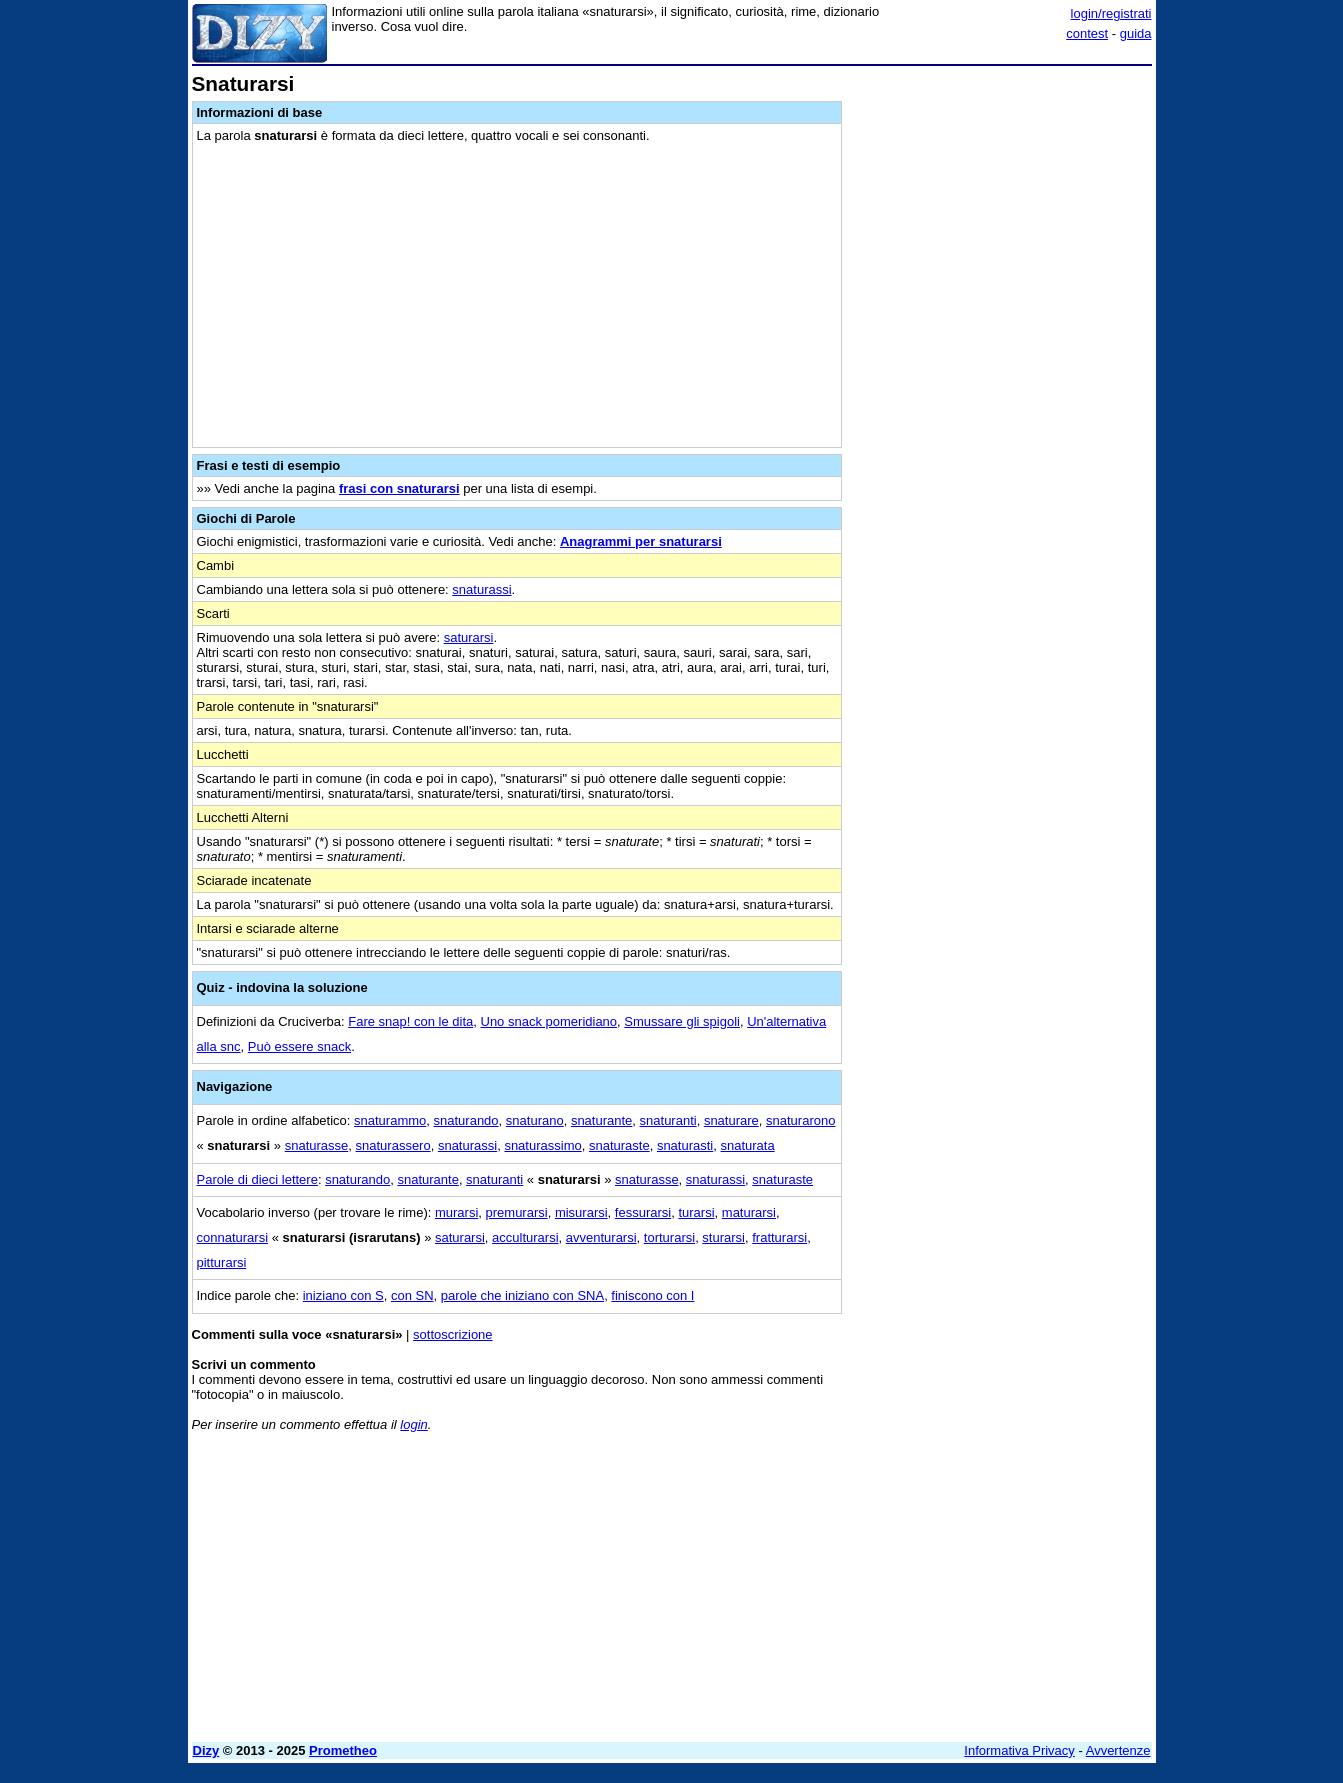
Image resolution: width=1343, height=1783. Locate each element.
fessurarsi (643, 1212)
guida (1136, 33)
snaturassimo (542, 1145)
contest (1087, 33)
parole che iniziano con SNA (522, 1295)
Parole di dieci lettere (257, 1179)
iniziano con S (343, 1295)
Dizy (206, 1750)
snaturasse (317, 1145)
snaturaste (619, 1145)
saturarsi (469, 637)
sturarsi (723, 1237)
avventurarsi (601, 1237)
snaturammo (390, 1120)
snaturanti (668, 1120)
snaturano (535, 1120)
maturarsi (749, 1212)
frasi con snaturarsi (399, 488)
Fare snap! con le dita (410, 1021)
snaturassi (481, 589)
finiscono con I (652, 1295)
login (413, 1424)
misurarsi (581, 1212)
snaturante (601, 1120)
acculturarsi (525, 1237)
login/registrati (1111, 13)
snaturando (466, 1120)
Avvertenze (1118, 1750)
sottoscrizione (452, 1334)
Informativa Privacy (1019, 1750)
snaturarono (800, 1120)
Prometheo (343, 1750)
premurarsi (517, 1212)
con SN (412, 1295)
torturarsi (669, 1237)
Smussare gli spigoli (682, 1021)
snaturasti (685, 1145)
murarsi (456, 1212)
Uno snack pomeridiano (549, 1021)
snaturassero (393, 1145)
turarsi (696, 1212)
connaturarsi (233, 1237)
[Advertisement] (1002, 373)
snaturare (731, 1120)
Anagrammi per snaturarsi (641, 541)
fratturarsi (779, 1237)
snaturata (747, 1145)
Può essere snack (299, 1046)
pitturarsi (222, 1262)
